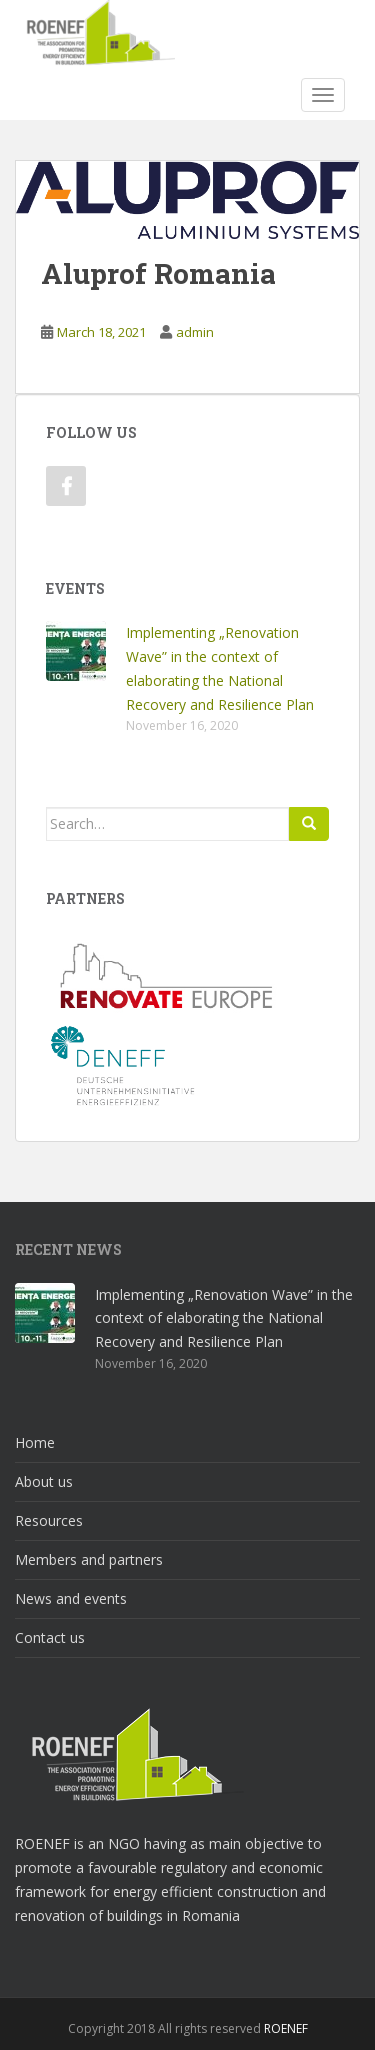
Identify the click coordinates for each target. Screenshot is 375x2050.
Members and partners (89, 1559)
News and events (71, 1598)
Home (35, 1442)
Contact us (50, 1637)
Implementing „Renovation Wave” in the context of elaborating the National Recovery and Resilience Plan (224, 1318)
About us (44, 1481)
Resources (49, 1520)
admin (195, 332)
